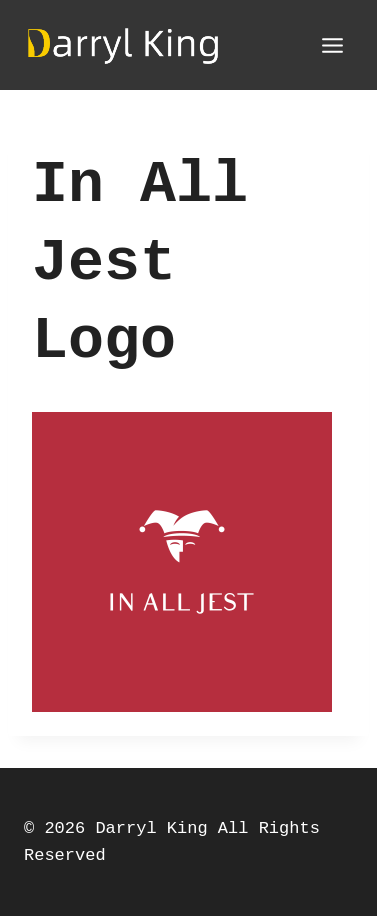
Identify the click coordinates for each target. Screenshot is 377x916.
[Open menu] (332, 45)
